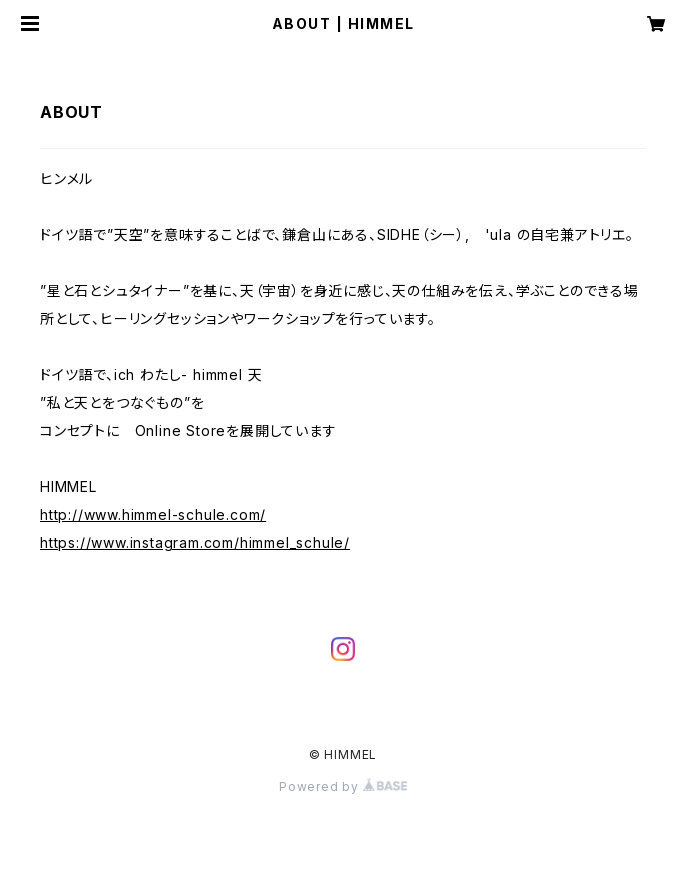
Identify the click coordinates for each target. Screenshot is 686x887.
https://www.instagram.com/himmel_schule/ (195, 542)
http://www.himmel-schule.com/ (153, 514)
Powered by (343, 786)
